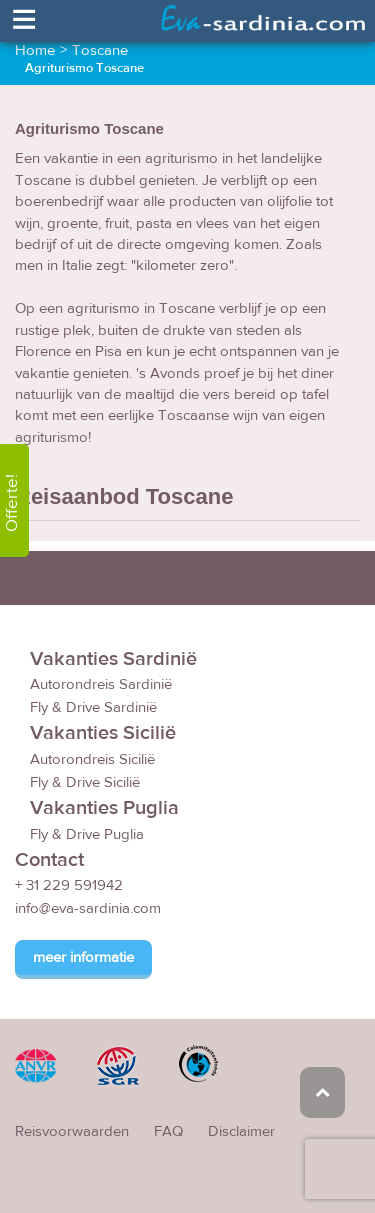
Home (35, 50)
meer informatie (83, 957)
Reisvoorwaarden (72, 1131)
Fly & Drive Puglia (87, 834)
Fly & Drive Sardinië (93, 707)
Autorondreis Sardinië (101, 684)
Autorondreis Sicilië (92, 759)
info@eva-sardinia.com (88, 908)
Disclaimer (241, 1131)
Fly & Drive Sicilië (85, 782)
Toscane (100, 50)
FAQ (168, 1131)
